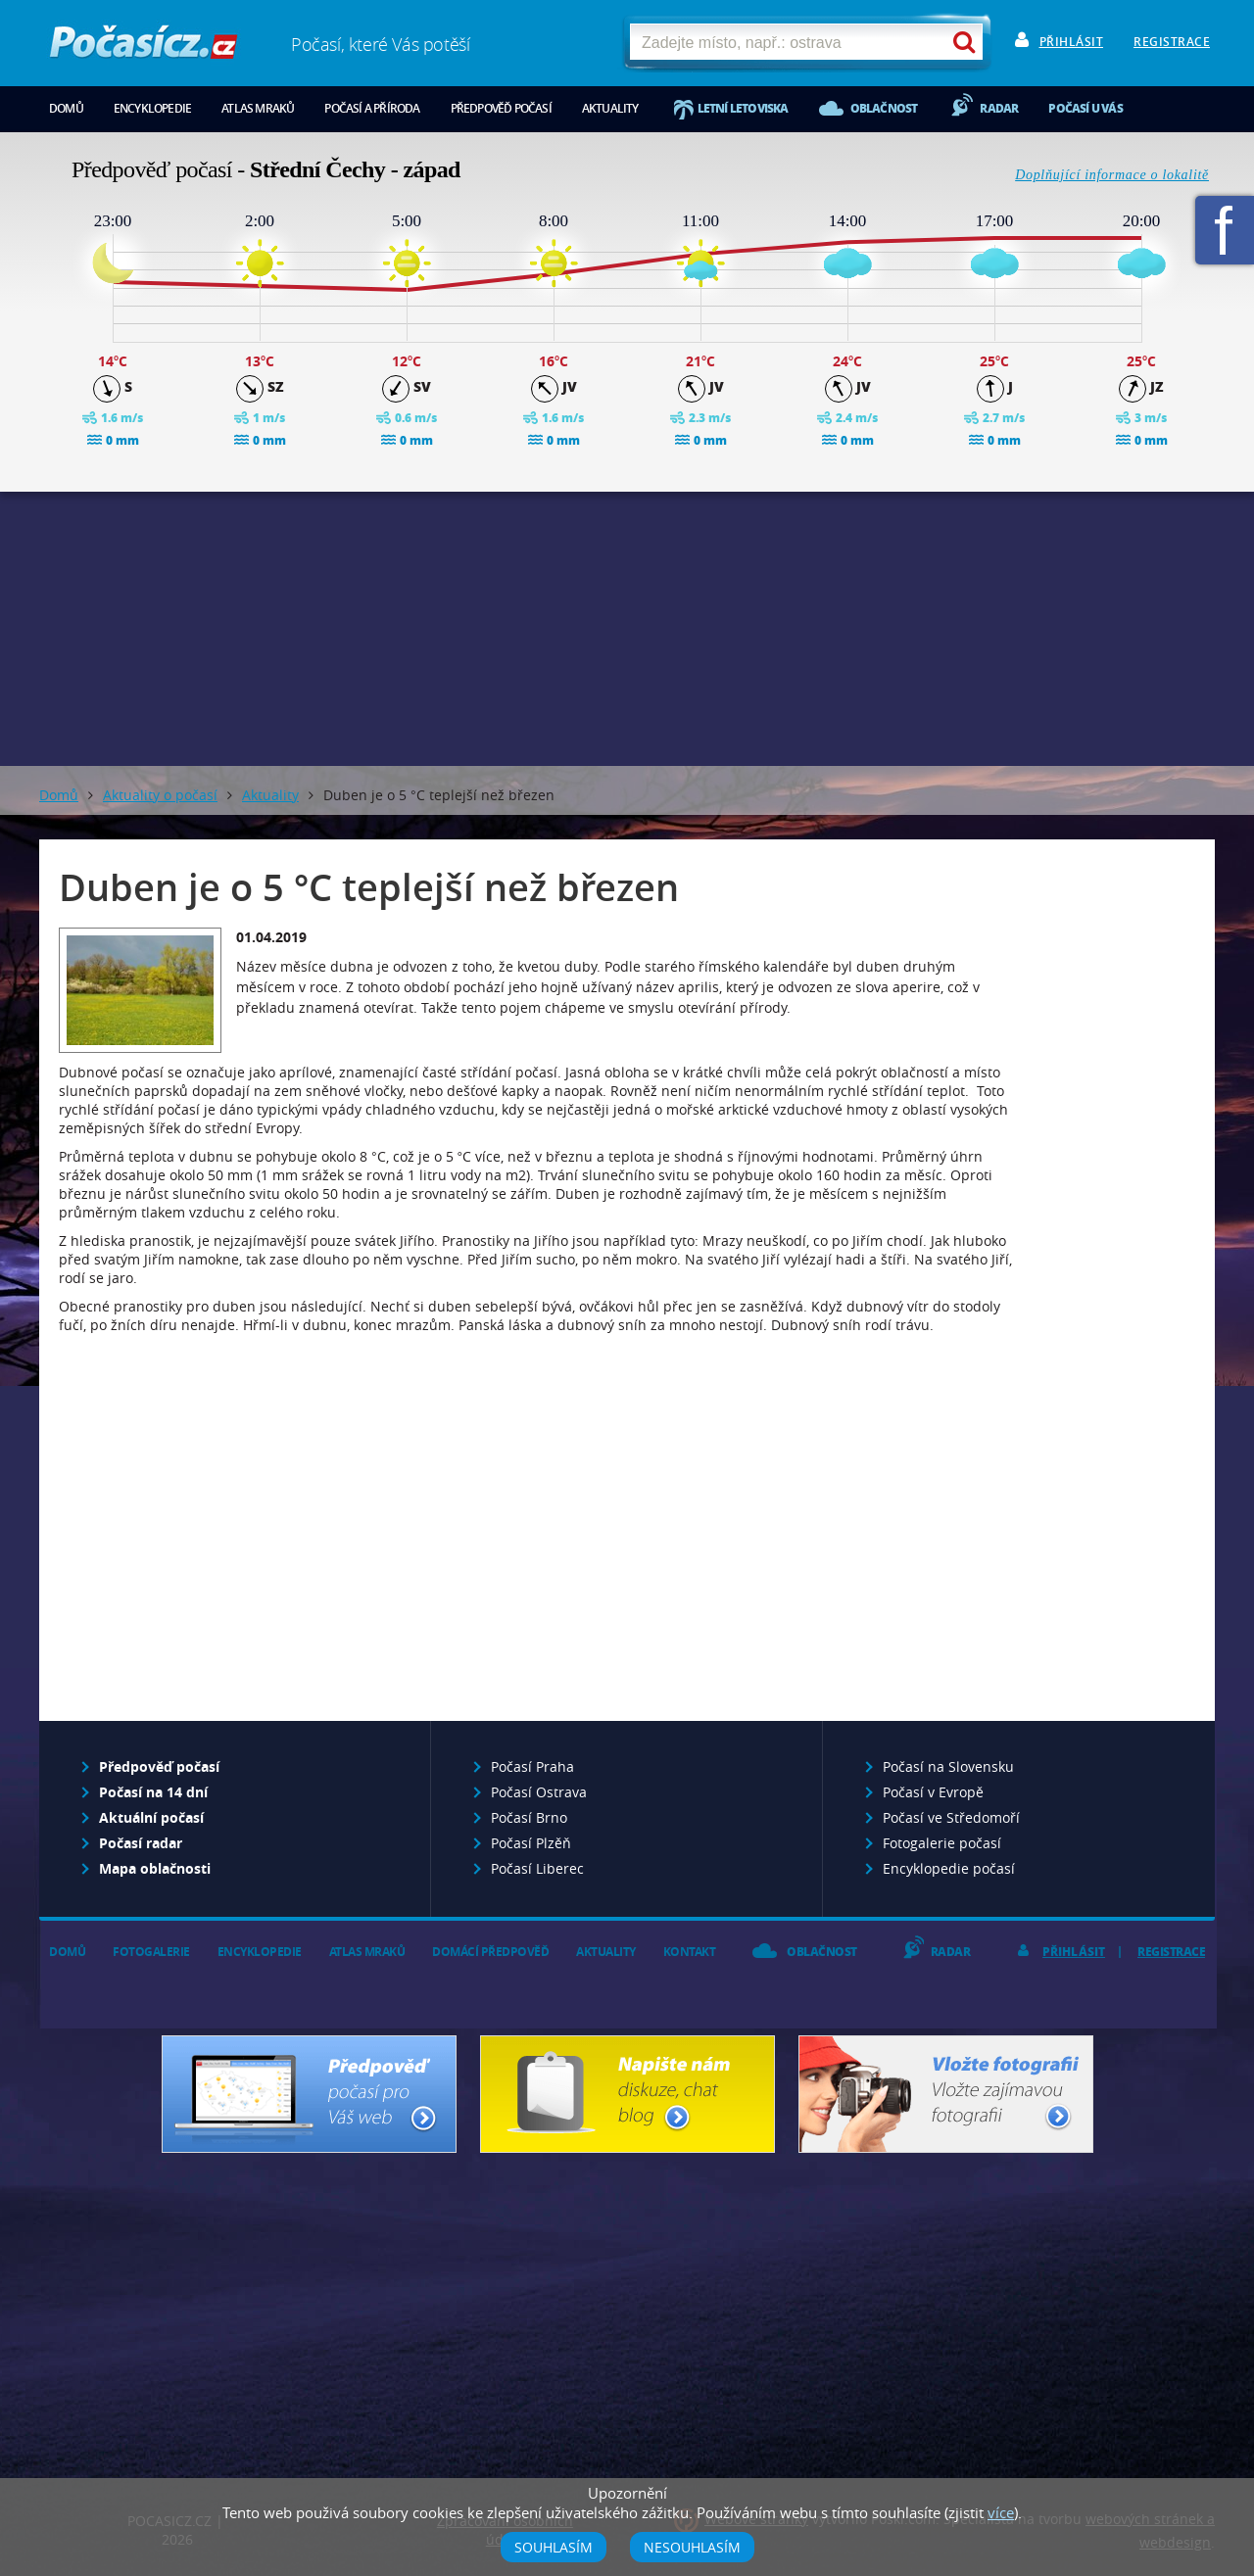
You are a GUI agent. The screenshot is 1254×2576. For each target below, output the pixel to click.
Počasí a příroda (371, 108)
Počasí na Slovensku (948, 1766)
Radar (999, 108)
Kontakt (689, 1951)
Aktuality (610, 108)
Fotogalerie (151, 1951)
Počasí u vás (1085, 108)
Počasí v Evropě (933, 1792)
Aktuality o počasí (160, 795)
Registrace (1171, 41)
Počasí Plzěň (531, 1843)
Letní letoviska (743, 108)
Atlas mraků (257, 108)
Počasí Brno (529, 1817)
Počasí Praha (532, 1766)
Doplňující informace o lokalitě (1112, 174)
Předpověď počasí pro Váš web (309, 2094)
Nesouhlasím (692, 2547)
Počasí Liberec (537, 1868)
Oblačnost (884, 108)
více (1001, 2512)
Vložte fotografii (945, 2094)
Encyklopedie (152, 108)
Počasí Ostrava (539, 1792)
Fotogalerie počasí (942, 1843)
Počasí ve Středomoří (951, 1817)
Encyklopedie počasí (949, 1868)
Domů (66, 108)
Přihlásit (1071, 41)
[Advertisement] (627, 629)
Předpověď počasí (501, 108)
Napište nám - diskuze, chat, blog (627, 2094)
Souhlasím (553, 2547)
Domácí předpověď (490, 1951)
